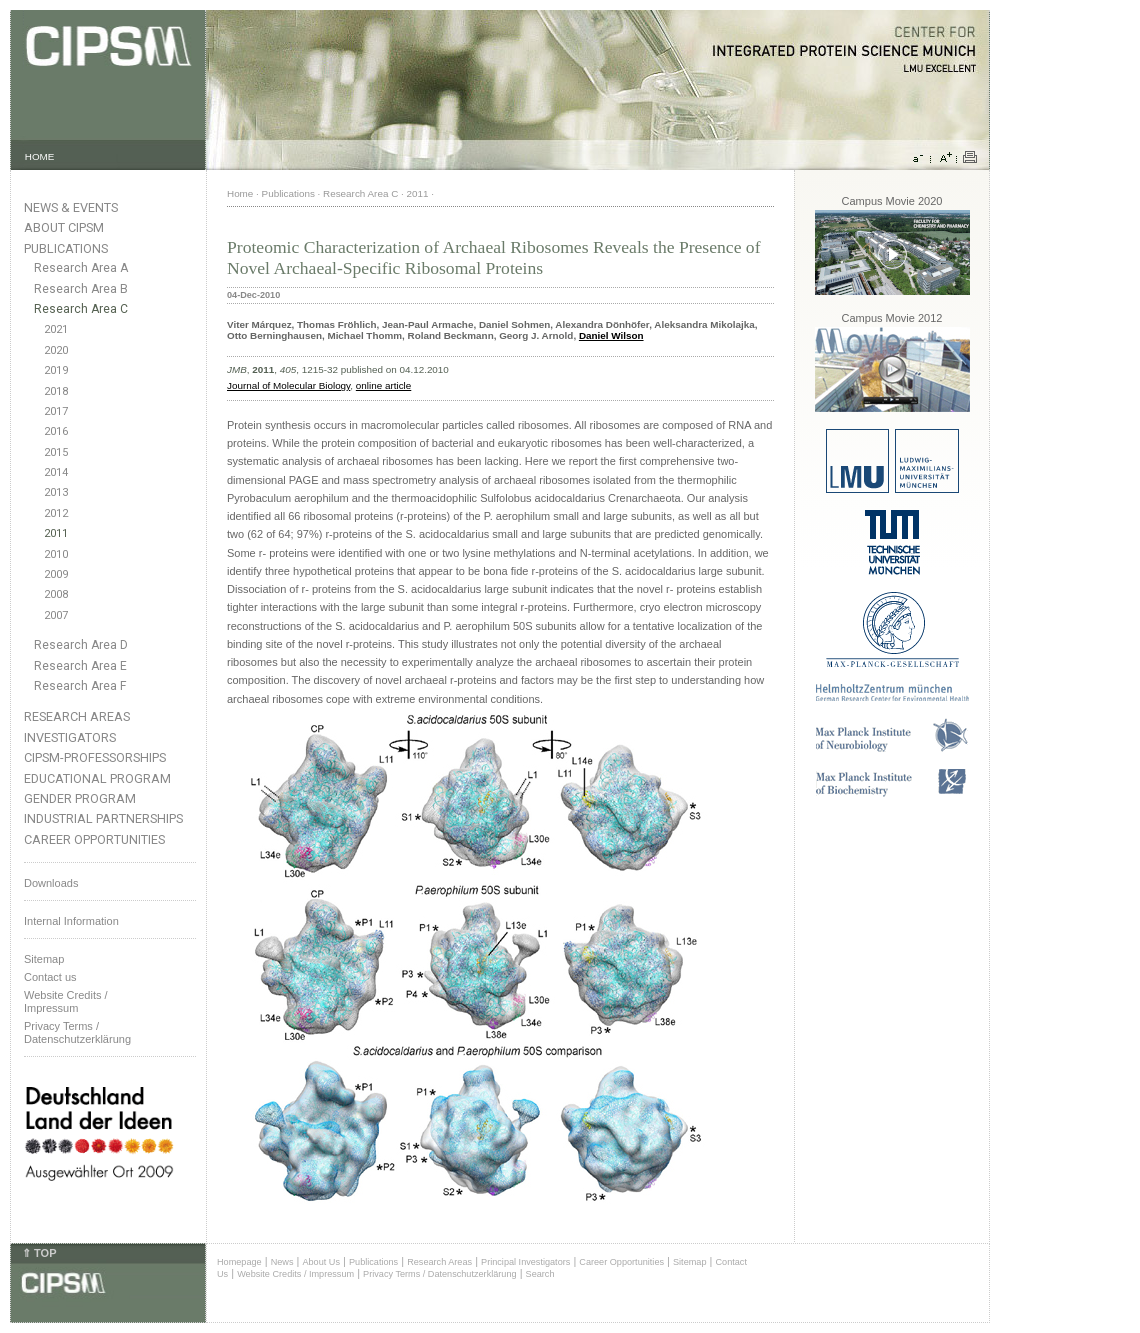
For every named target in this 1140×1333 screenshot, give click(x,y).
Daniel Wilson (611, 335)
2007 (56, 615)
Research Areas (77, 716)
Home (240, 193)
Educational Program (97, 778)
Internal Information (71, 921)
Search (540, 1274)
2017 (56, 411)
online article (383, 385)
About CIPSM (64, 227)
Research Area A (81, 268)
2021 (56, 329)
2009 (56, 574)
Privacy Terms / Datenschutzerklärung (77, 1032)
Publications (66, 248)
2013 (56, 492)
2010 (56, 554)
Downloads (51, 883)
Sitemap (44, 959)
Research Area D (81, 645)
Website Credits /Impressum (66, 1001)
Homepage (239, 1262)
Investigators (70, 737)
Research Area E (80, 666)
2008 (56, 594)
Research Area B (81, 289)
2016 (56, 431)
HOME (40, 156)
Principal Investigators (525, 1262)
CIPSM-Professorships (95, 757)
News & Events (71, 207)
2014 (56, 472)
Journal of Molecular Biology (288, 385)
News (282, 1262)
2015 (56, 452)
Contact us (50, 977)
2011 (56, 533)
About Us (321, 1262)
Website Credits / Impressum (295, 1274)
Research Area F (80, 686)
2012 (56, 513)
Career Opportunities (94, 839)
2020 (56, 350)
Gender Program (80, 798)
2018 (56, 391)
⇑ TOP (39, 1253)
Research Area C (81, 309)
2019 (56, 370)
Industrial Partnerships (103, 818)
